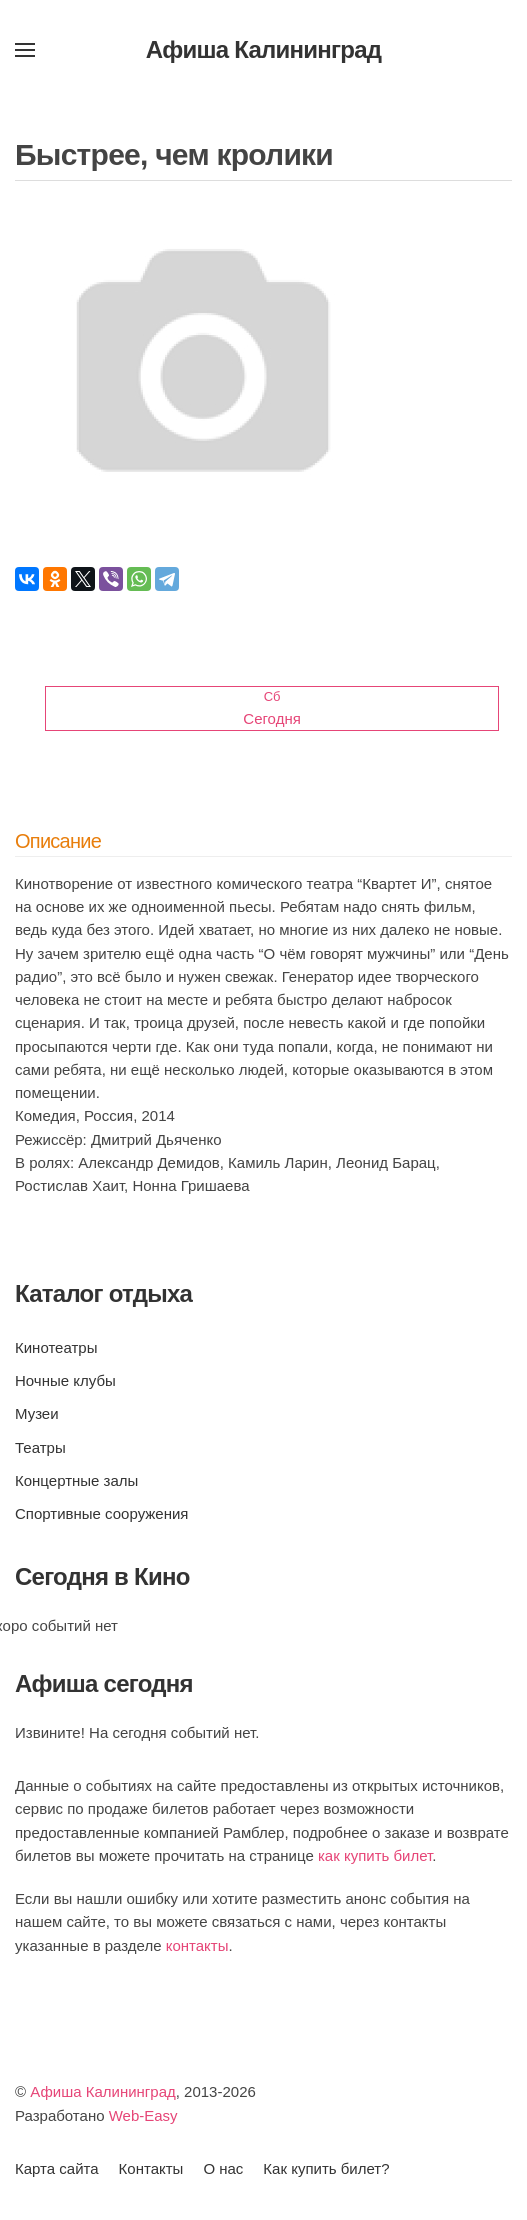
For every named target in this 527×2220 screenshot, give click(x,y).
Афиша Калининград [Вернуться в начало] (264, 49)
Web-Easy (143, 2115)
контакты (197, 1945)
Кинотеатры (56, 1347)
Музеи (37, 1413)
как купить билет (375, 1855)
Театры (40, 1447)
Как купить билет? (326, 2168)
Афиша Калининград (103, 2091)
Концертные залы (76, 1480)
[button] (25, 50)
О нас (223, 2168)
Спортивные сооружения (101, 1513)
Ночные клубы (65, 1380)
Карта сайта (57, 2168)
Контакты (151, 2168)
